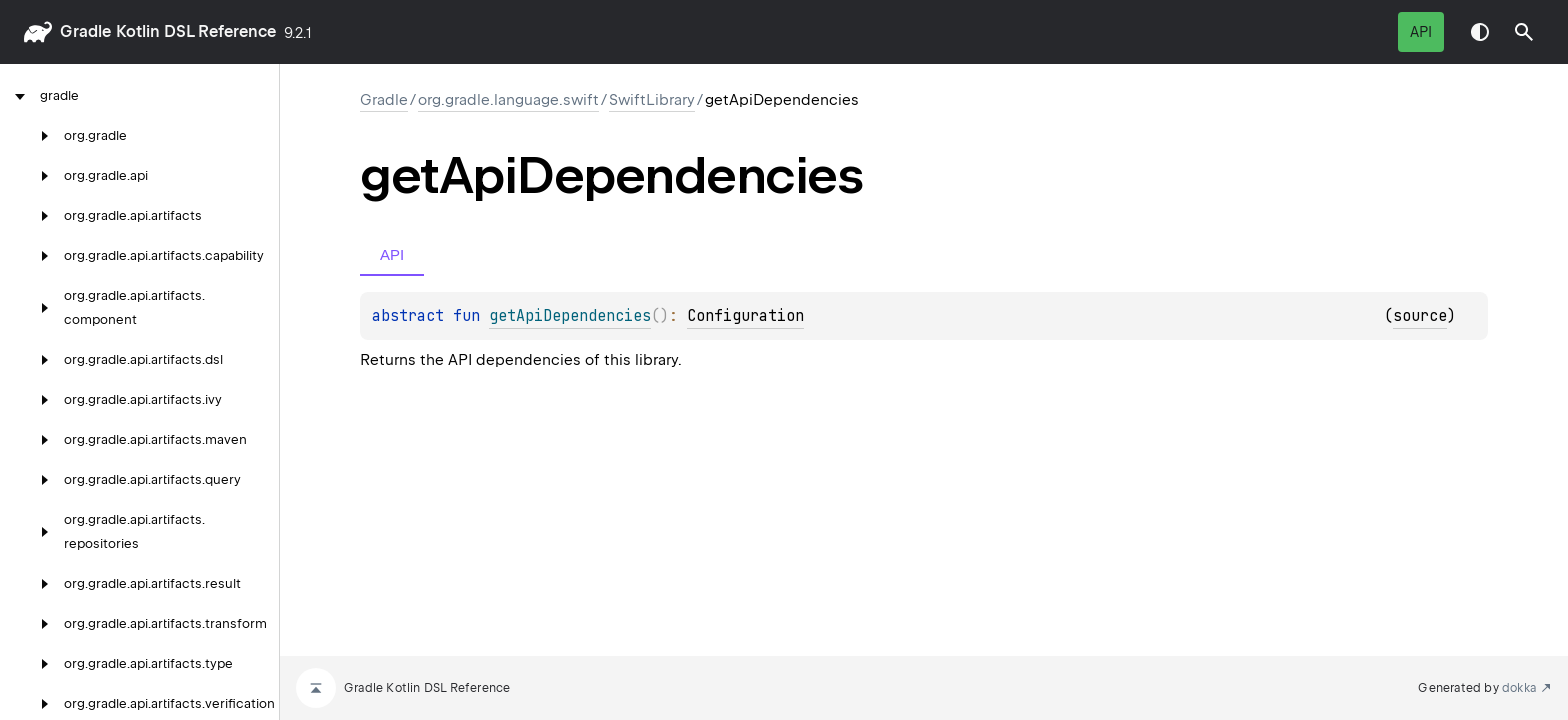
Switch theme (1480, 32)
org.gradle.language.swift (508, 100)
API (1421, 32)
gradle (85, 31)
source (1420, 316)
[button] (1524, 32)
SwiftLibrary (652, 100)
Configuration (745, 316)
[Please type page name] (1524, 32)
